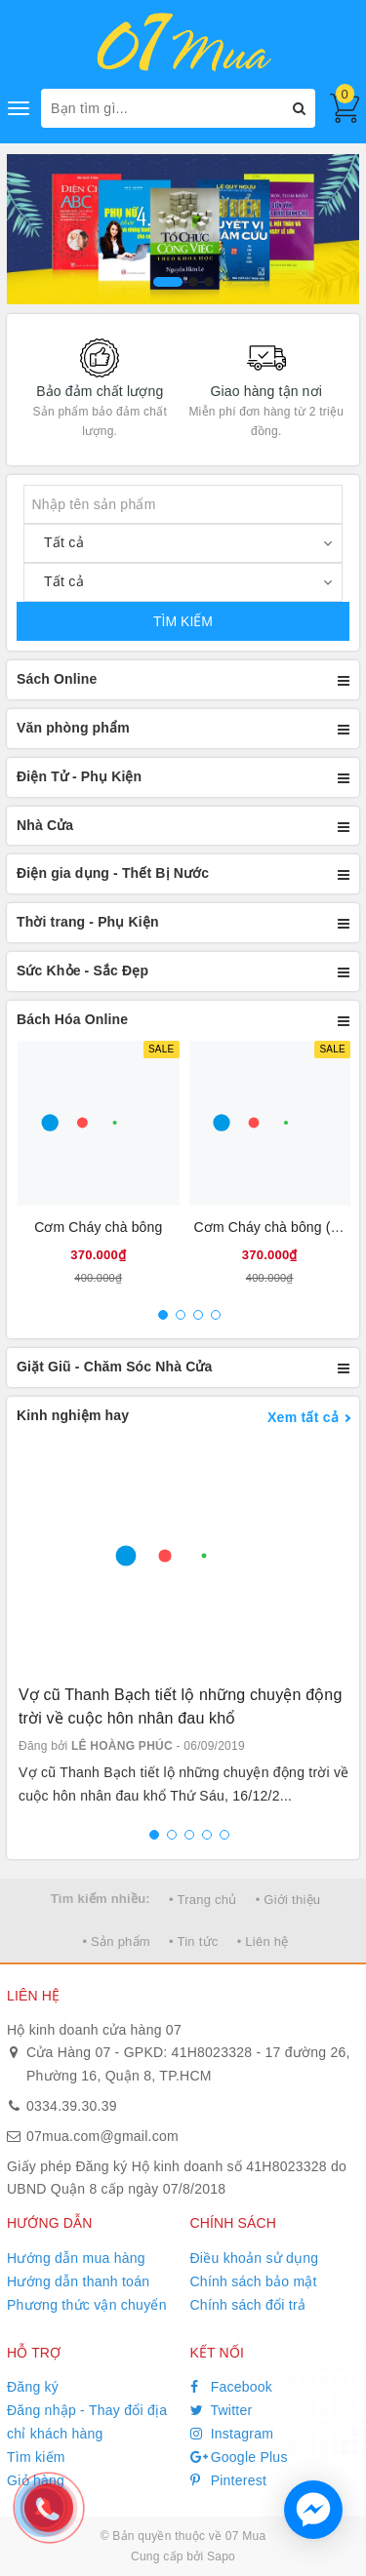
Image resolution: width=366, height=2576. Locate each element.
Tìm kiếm (36, 2457)
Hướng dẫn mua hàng (76, 2258)
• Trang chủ (203, 1899)
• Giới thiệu (288, 1899)
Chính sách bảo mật (253, 2281)
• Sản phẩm (115, 1941)
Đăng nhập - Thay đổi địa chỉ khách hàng (87, 2421)
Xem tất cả (303, 1417)
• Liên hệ (263, 1941)
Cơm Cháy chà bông (98, 1227)
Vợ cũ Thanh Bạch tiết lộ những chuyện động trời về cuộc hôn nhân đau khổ (181, 1706)
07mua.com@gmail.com (102, 2136)
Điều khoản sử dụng (254, 2258)
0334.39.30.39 (71, 2106)
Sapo (221, 2556)
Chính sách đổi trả (248, 2305)
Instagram (232, 2433)
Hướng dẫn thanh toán (78, 2281)
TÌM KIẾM (183, 621)
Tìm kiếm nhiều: (100, 1898)
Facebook (231, 2387)
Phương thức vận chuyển (87, 2305)
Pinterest (228, 2480)
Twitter (221, 2410)
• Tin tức (193, 1941)
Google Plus (239, 2457)
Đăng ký (33, 2387)
